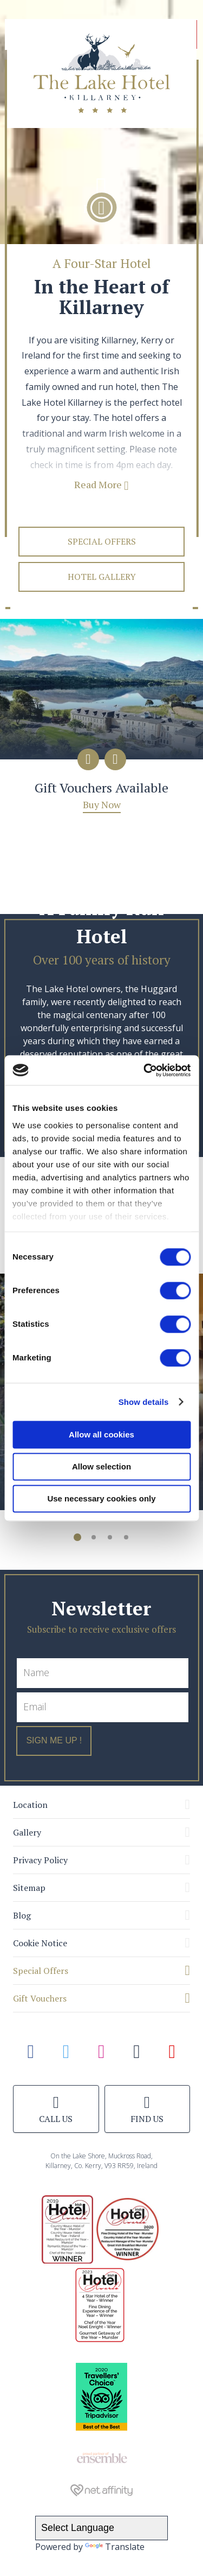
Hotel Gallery (102, 577)
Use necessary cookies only (101, 1498)
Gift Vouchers (40, 1998)
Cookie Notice (40, 1943)
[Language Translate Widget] (101, 2528)
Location (30, 1805)
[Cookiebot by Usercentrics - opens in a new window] (145, 1070)
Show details (144, 1402)
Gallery (27, 1832)
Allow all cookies (101, 1434)
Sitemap (29, 1888)
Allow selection (101, 1466)
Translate (115, 2547)
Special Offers (102, 541)
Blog (22, 1915)
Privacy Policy (40, 1860)
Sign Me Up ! (54, 1740)
